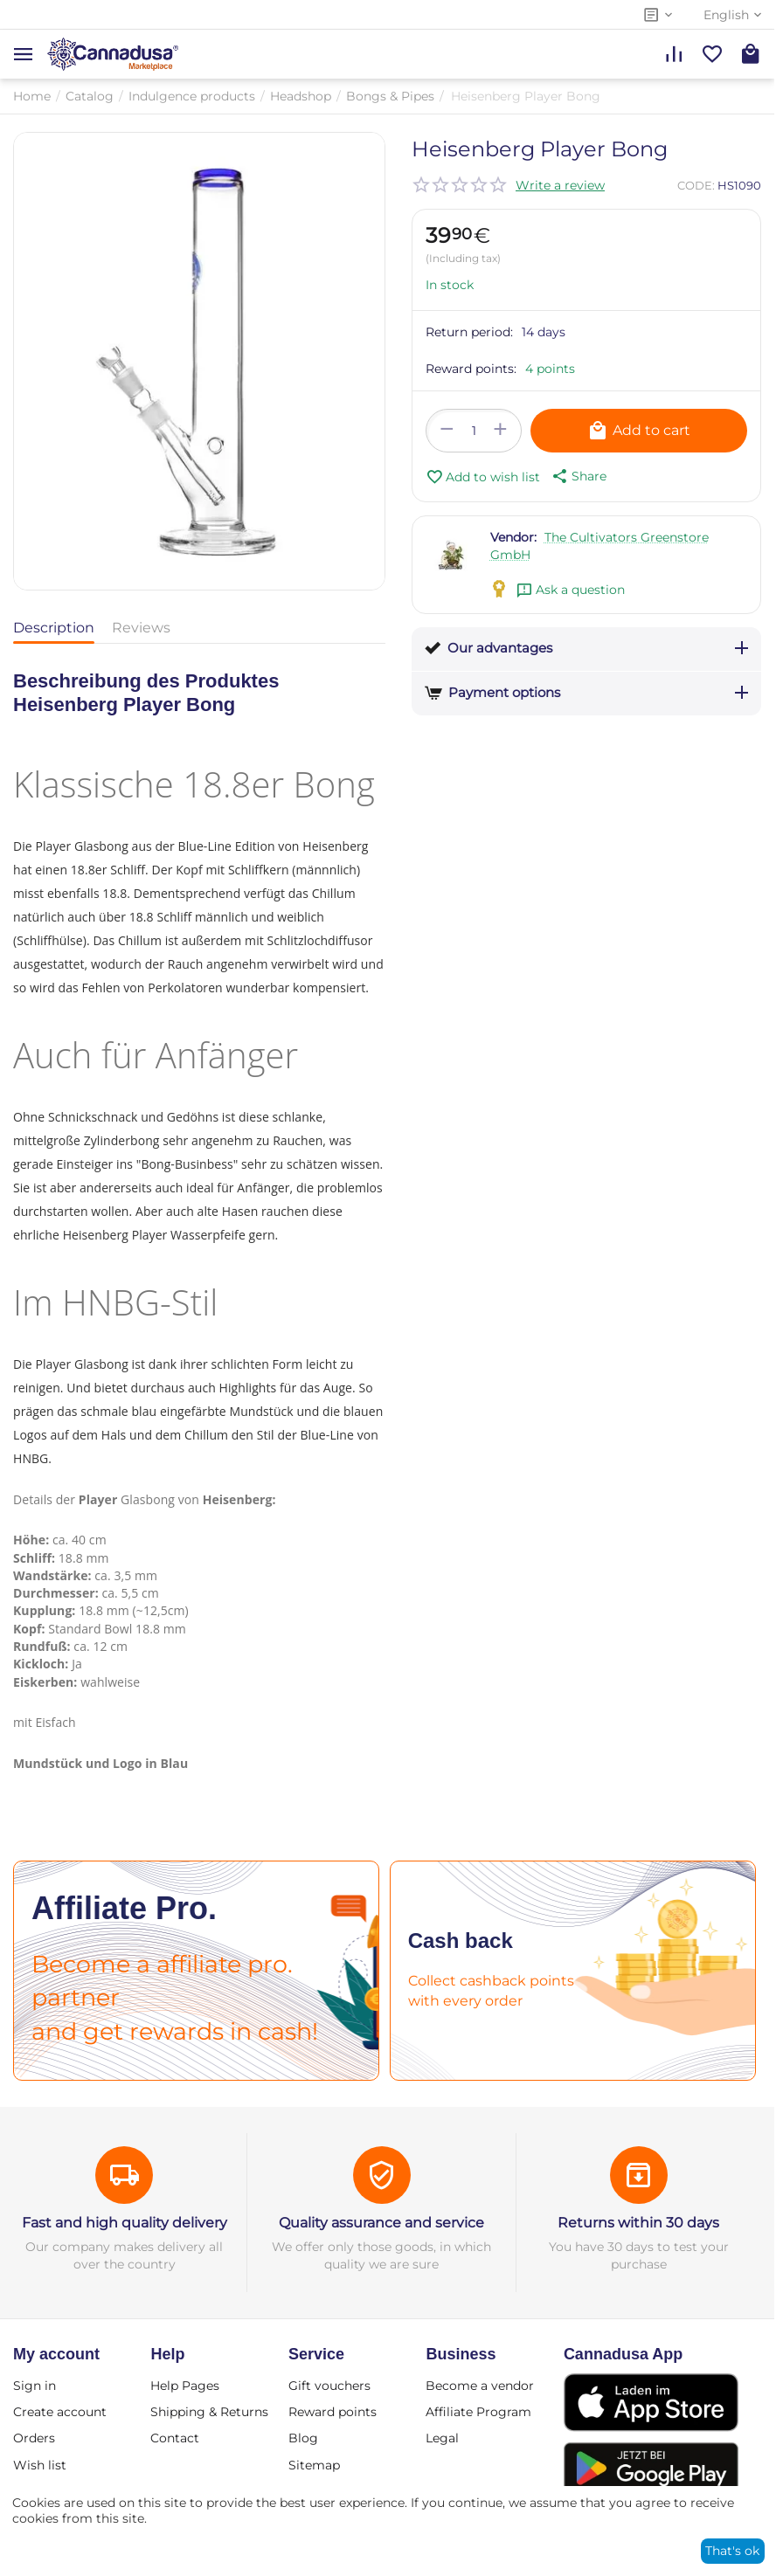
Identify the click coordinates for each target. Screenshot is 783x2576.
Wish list (39, 2465)
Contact (174, 2438)
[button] (577, 476)
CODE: (696, 185)
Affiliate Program (478, 2412)
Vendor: (513, 537)
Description (53, 627)
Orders (34, 2438)
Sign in (34, 2385)
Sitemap (314, 2465)
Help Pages (184, 2385)
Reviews (141, 627)
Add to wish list (483, 477)
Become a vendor (480, 2385)
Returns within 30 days (638, 2222)
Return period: (469, 332)
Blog (303, 2438)
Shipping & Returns (209, 2412)
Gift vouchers (329, 2385)
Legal (442, 2438)
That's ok (732, 2551)
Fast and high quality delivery (124, 2222)
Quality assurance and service (381, 2222)
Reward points (332, 2412)
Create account (60, 2412)
